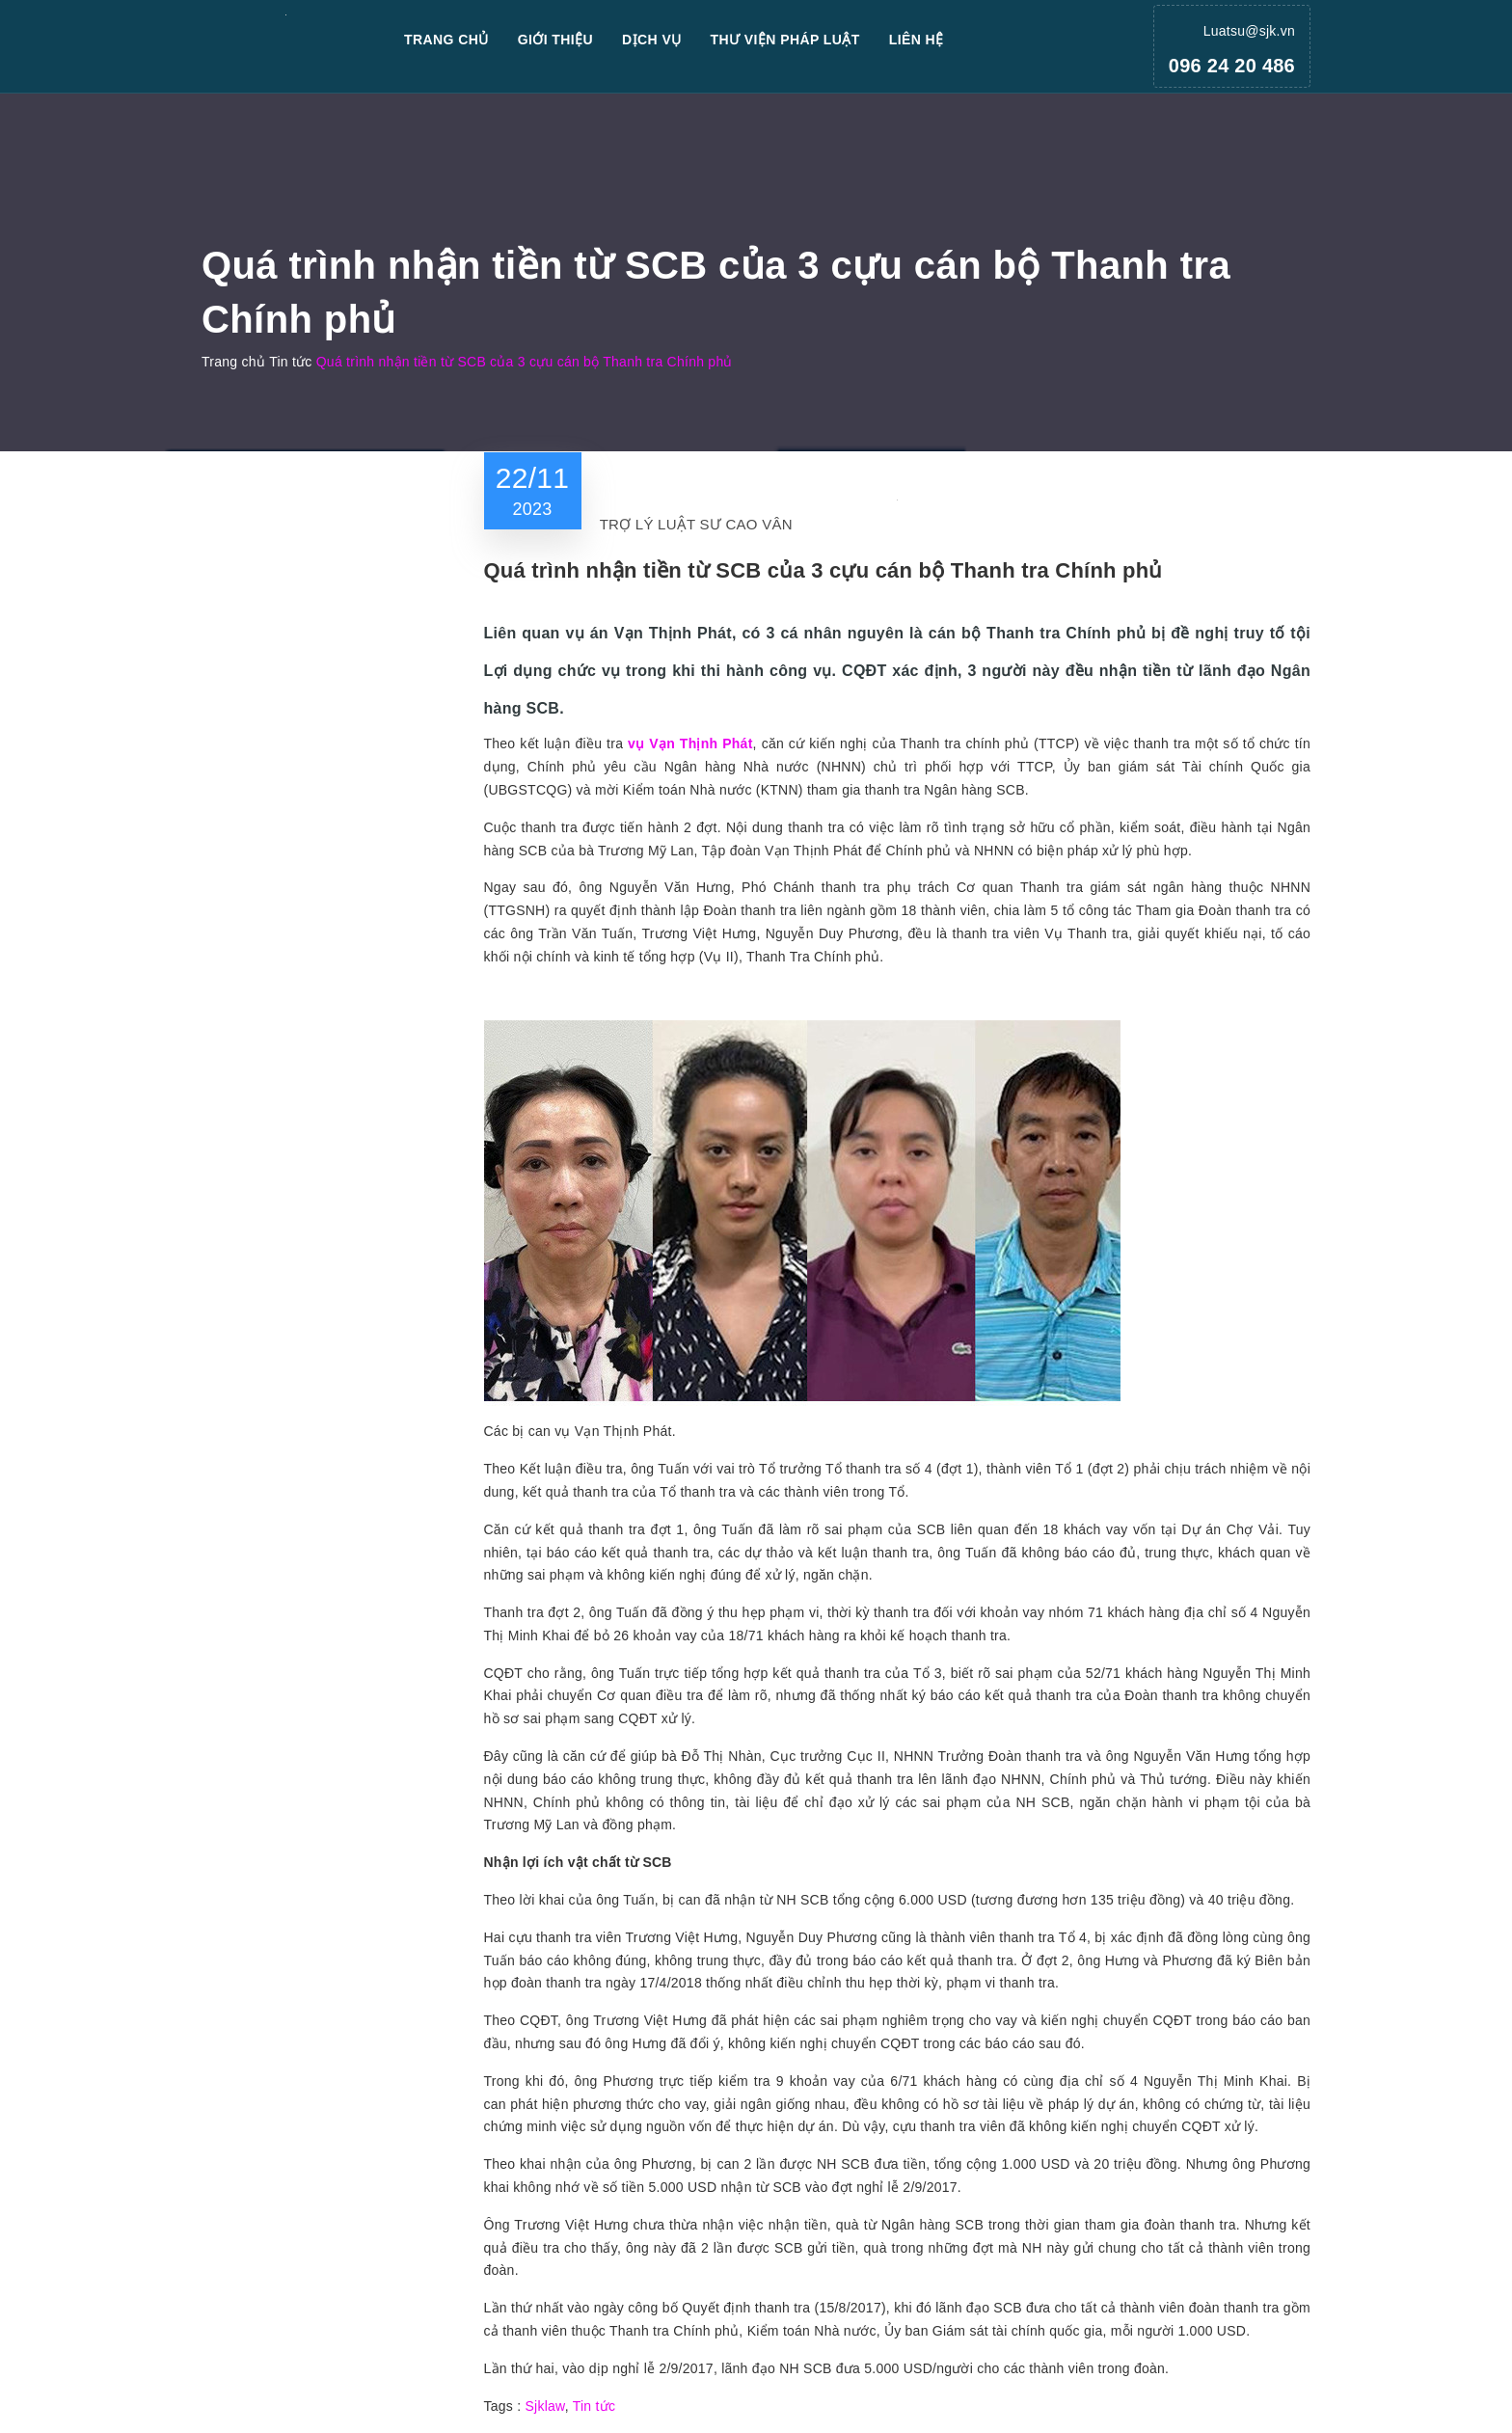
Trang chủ (446, 39)
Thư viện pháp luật (785, 39)
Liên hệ (916, 39)
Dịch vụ (652, 39)
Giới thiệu (555, 39)
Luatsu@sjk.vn (1249, 31)
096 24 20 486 (1232, 65)
